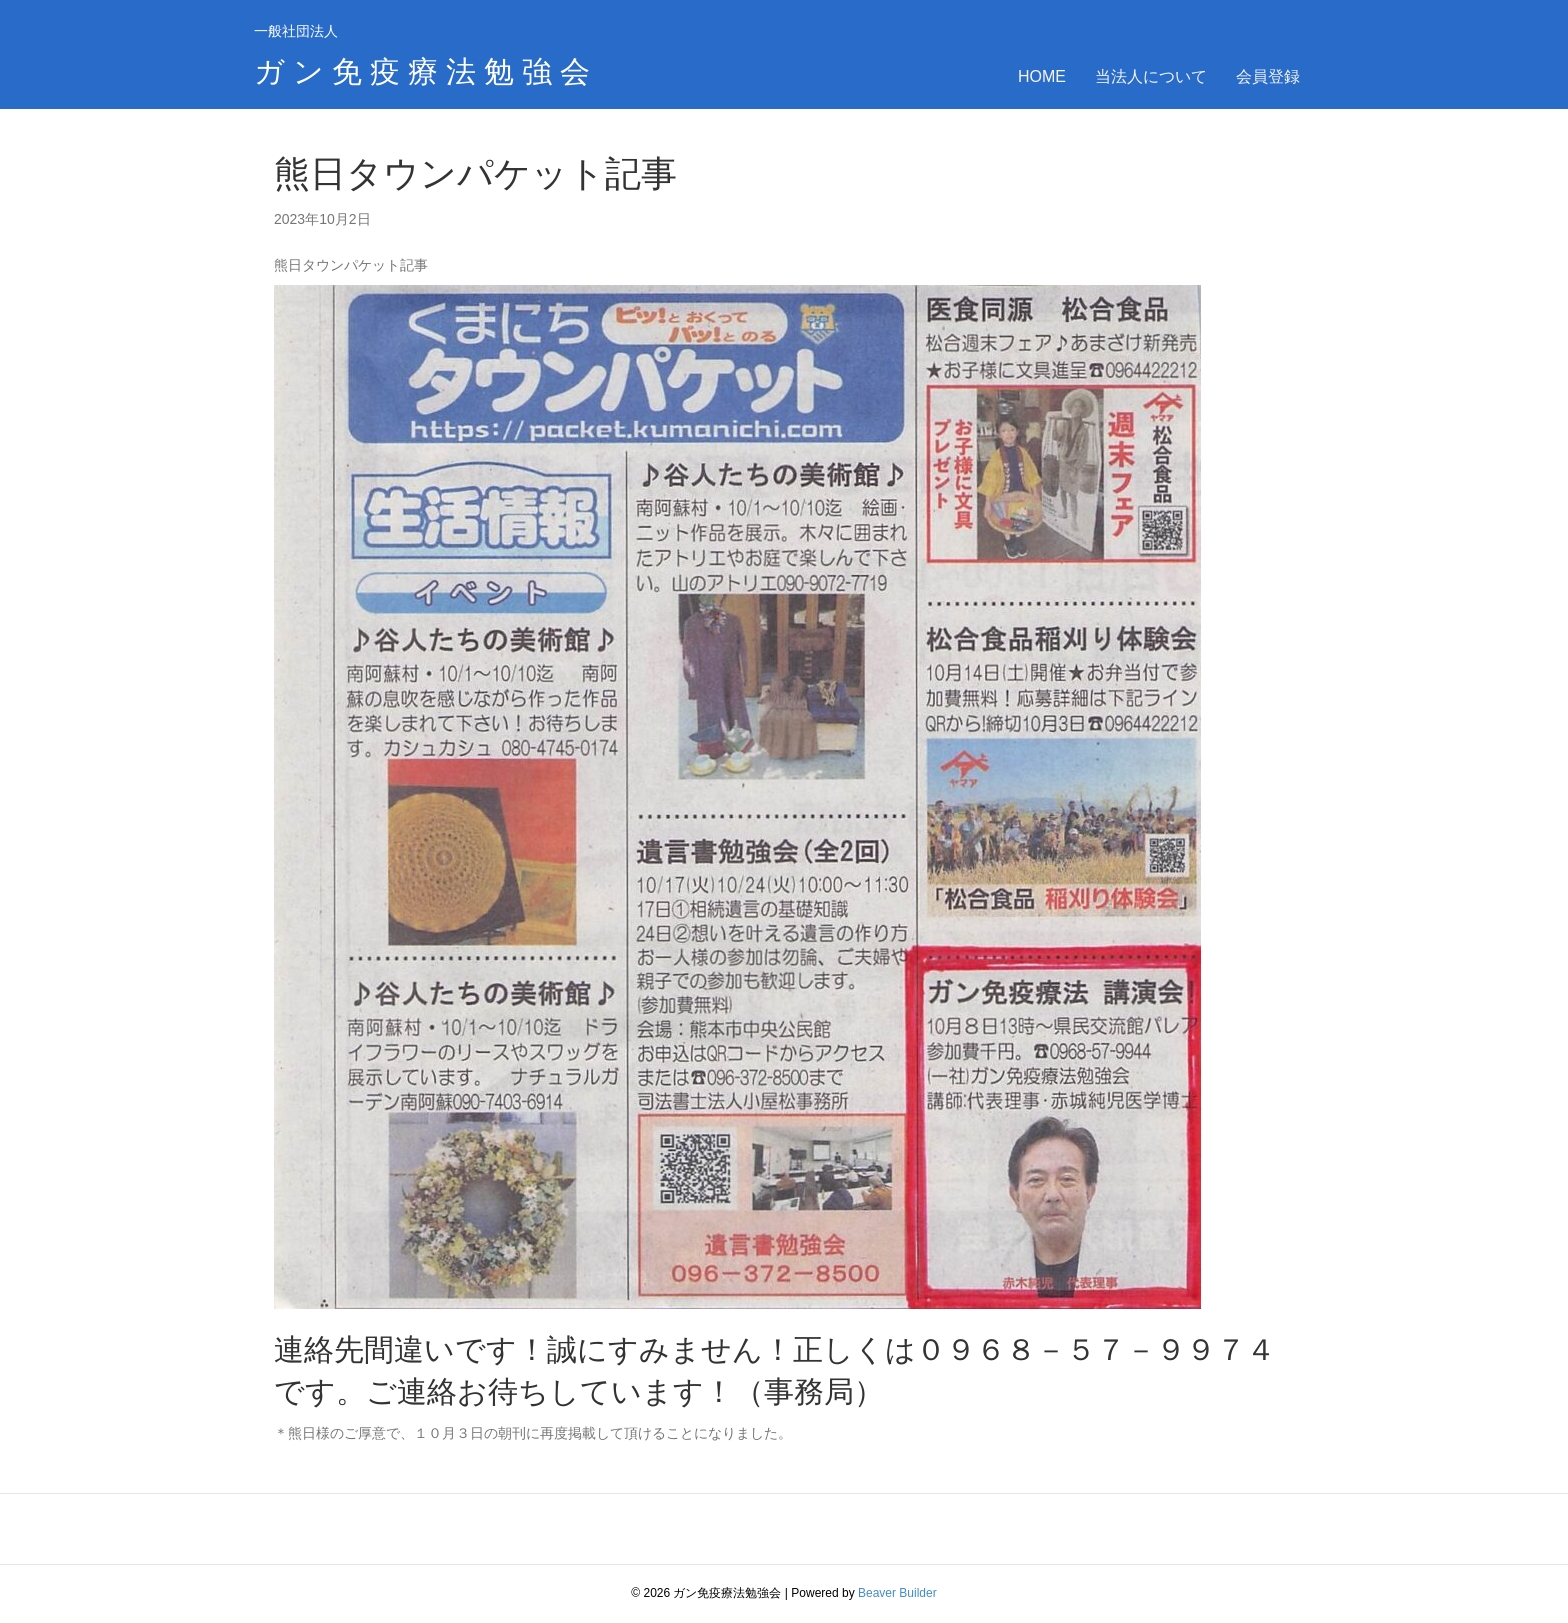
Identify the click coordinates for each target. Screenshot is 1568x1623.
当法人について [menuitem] (1151, 76)
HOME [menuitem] (1042, 76)
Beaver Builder (897, 1593)
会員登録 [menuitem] (1268, 76)
